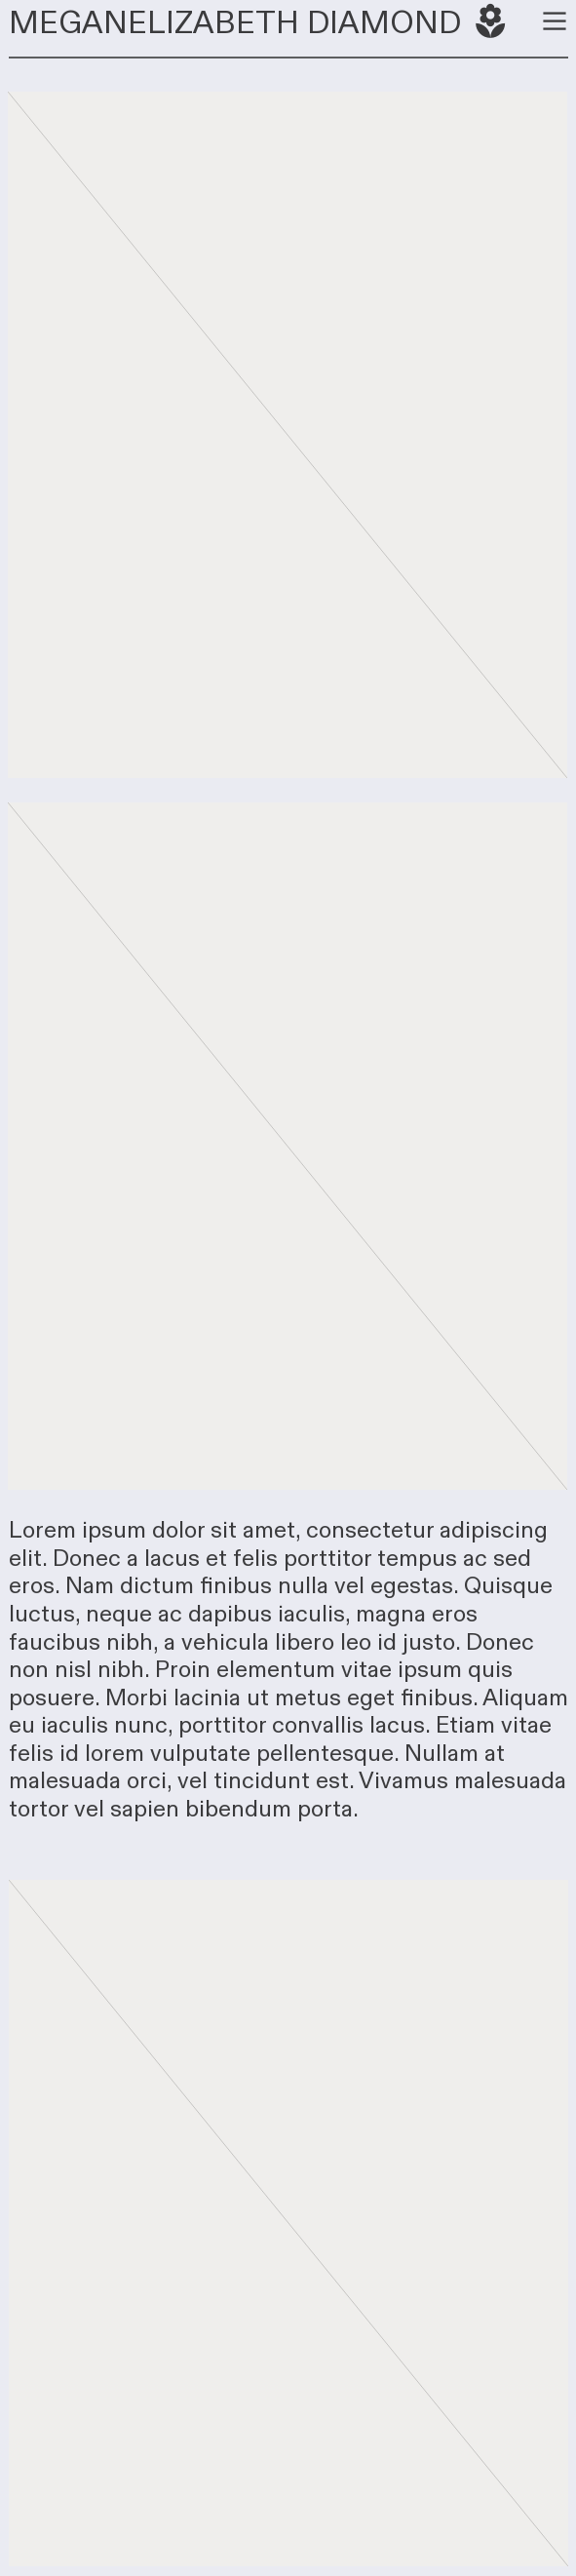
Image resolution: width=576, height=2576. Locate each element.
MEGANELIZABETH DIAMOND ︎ (260, 24)
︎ (554, 21)
